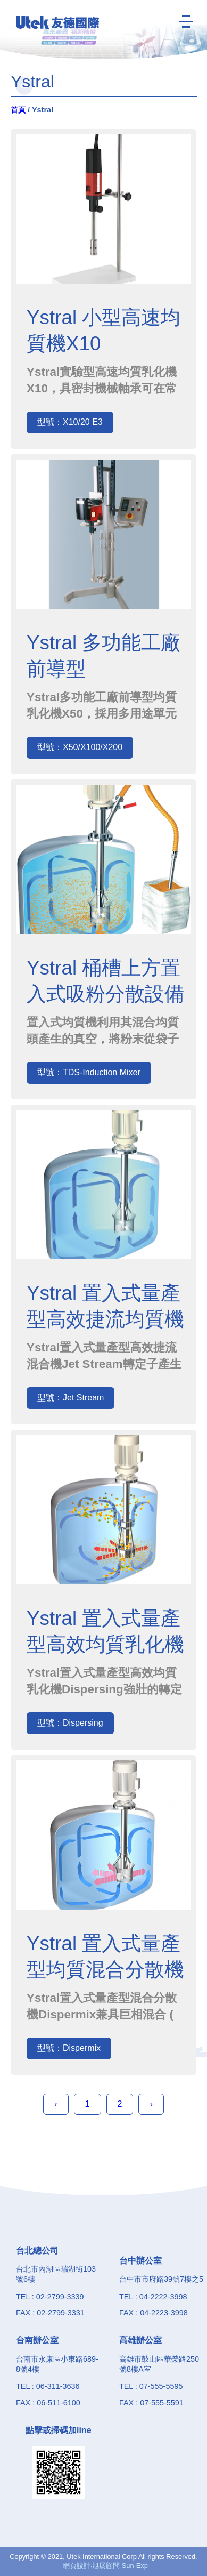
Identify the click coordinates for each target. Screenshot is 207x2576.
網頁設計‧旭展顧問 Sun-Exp (105, 2566)
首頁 (18, 110)
